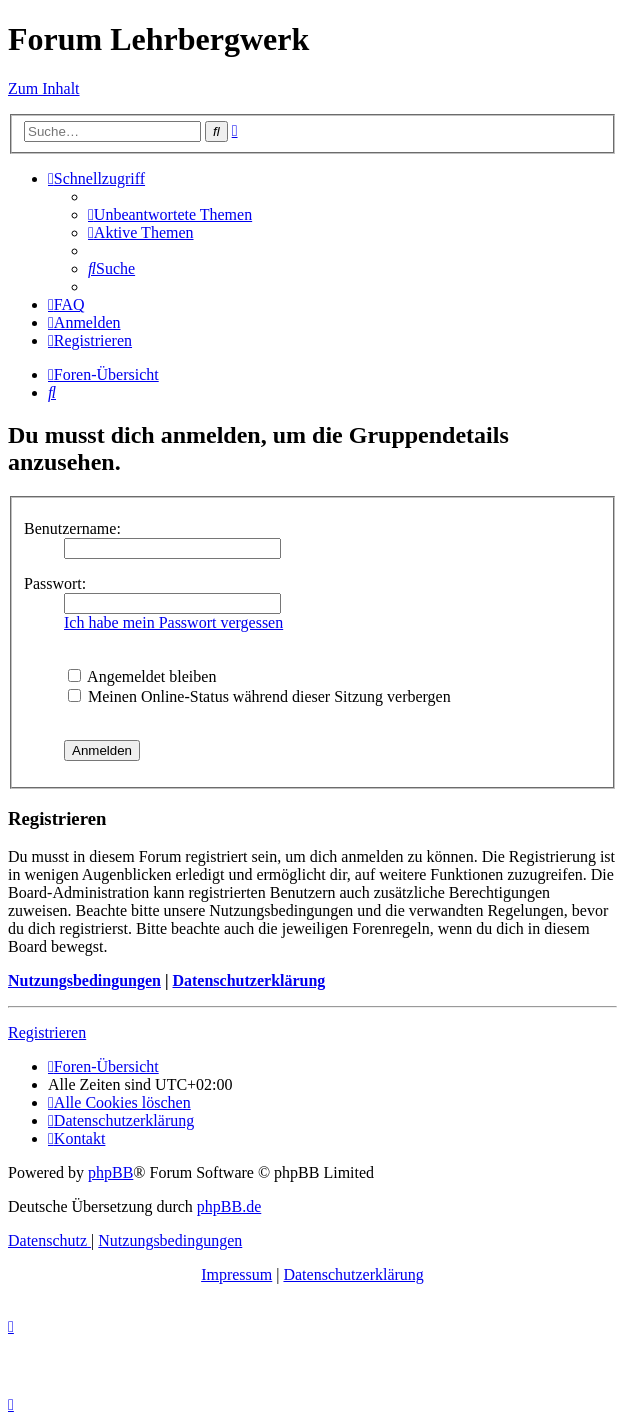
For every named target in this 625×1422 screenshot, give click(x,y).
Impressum (236, 1274)
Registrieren (47, 1032)
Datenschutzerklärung (248, 980)
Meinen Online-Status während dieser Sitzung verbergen (259, 696)
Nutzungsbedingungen (84, 980)
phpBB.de (229, 1206)
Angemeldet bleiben (142, 676)
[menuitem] (170, 214)
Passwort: (55, 583)
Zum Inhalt (44, 88)
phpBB (110, 1172)
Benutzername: (72, 528)
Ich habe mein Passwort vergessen (173, 622)
